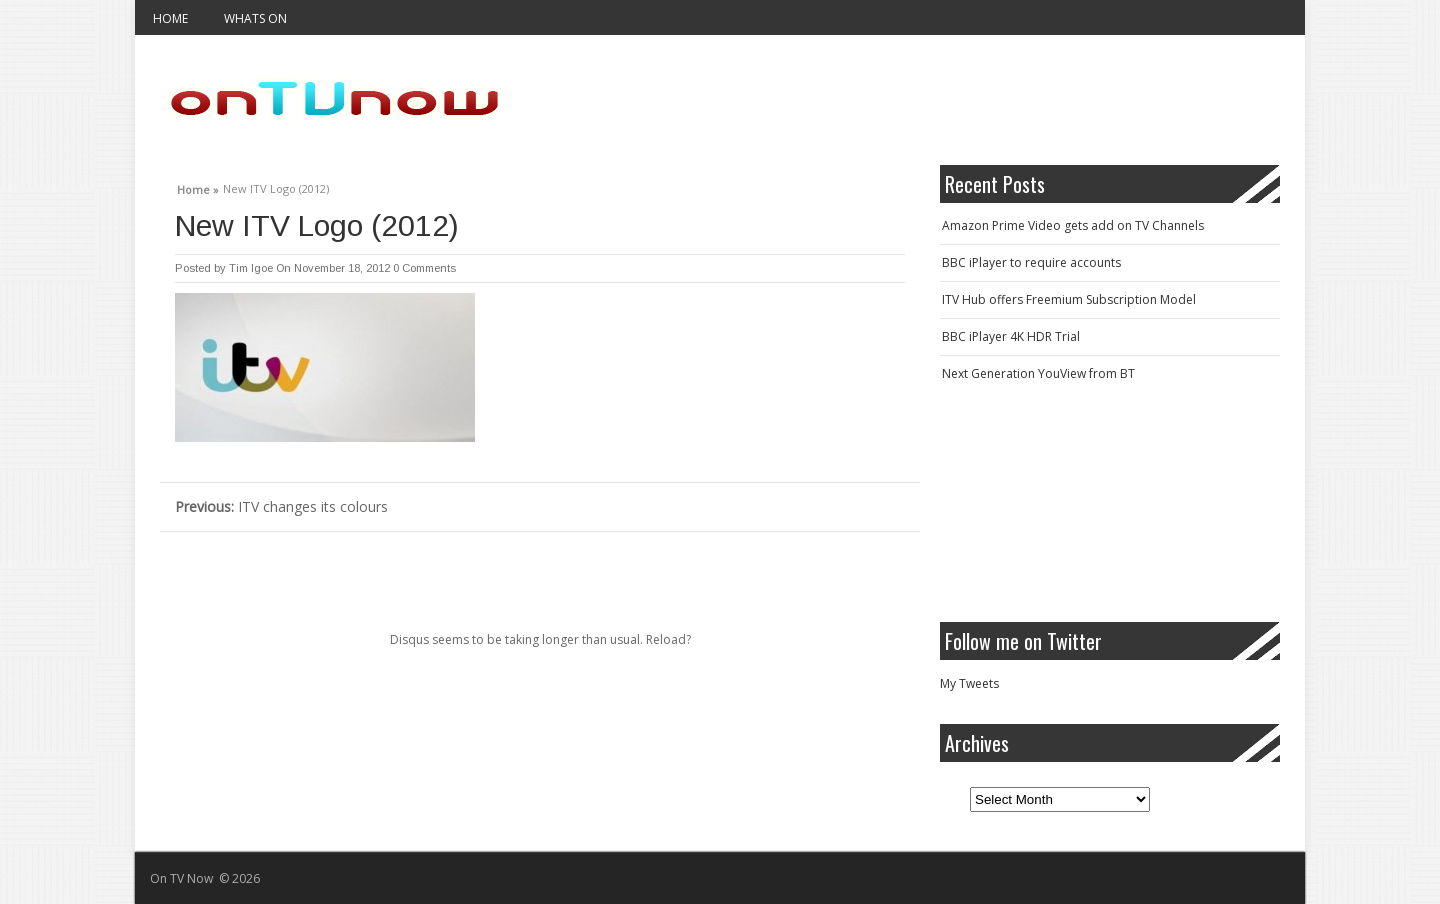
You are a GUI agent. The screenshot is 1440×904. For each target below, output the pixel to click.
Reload (666, 639)
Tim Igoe (251, 268)
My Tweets (969, 683)
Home (170, 18)
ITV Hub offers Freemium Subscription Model (1069, 299)
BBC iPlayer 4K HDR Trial (1011, 336)
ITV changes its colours (281, 506)
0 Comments (424, 268)
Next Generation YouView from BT (1038, 373)
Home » (198, 187)
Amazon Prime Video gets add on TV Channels (1073, 225)
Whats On (255, 18)
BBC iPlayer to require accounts (1031, 262)
